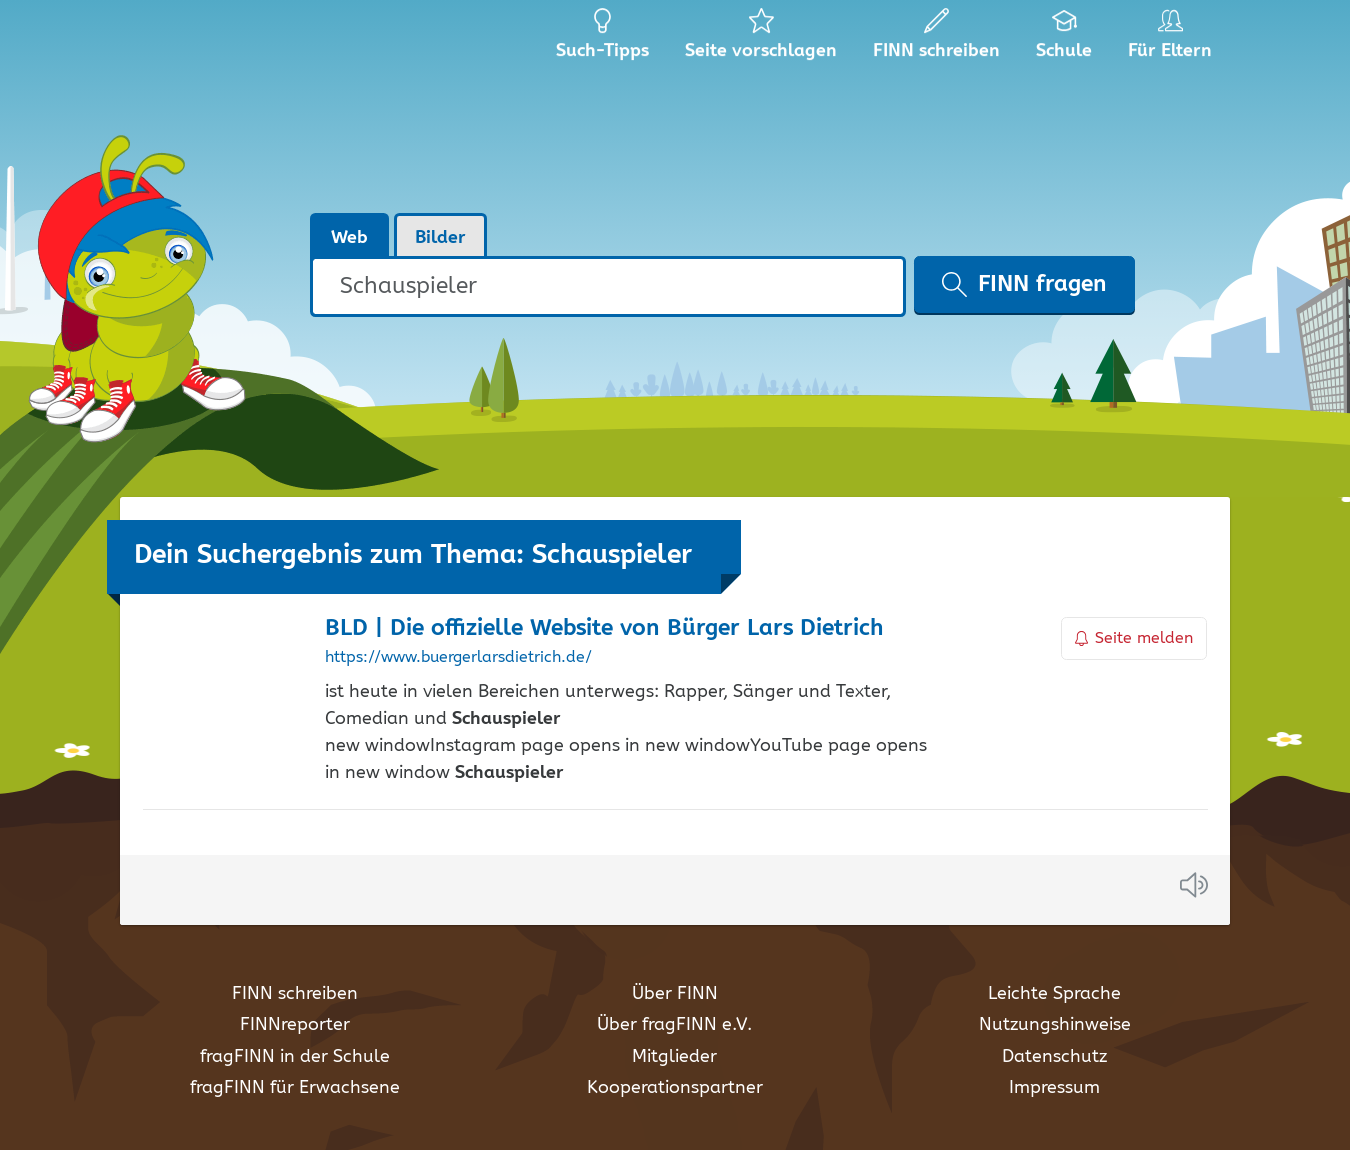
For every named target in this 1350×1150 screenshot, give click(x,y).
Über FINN (675, 994)
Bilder (440, 238)
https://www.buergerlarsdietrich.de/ (458, 658)
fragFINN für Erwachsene (295, 1088)
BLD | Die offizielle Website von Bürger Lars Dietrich (604, 628)
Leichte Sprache (1054, 994)
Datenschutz (1054, 1057)
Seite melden (1134, 638)
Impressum (1054, 1088)
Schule (1064, 40)
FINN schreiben (295, 994)
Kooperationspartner (675, 1088)
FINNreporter (295, 1025)
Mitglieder (674, 1057)
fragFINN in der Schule (295, 1057)
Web (349, 238)
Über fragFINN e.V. (674, 1025)
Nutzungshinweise (1055, 1025)
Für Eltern (1173, 40)
